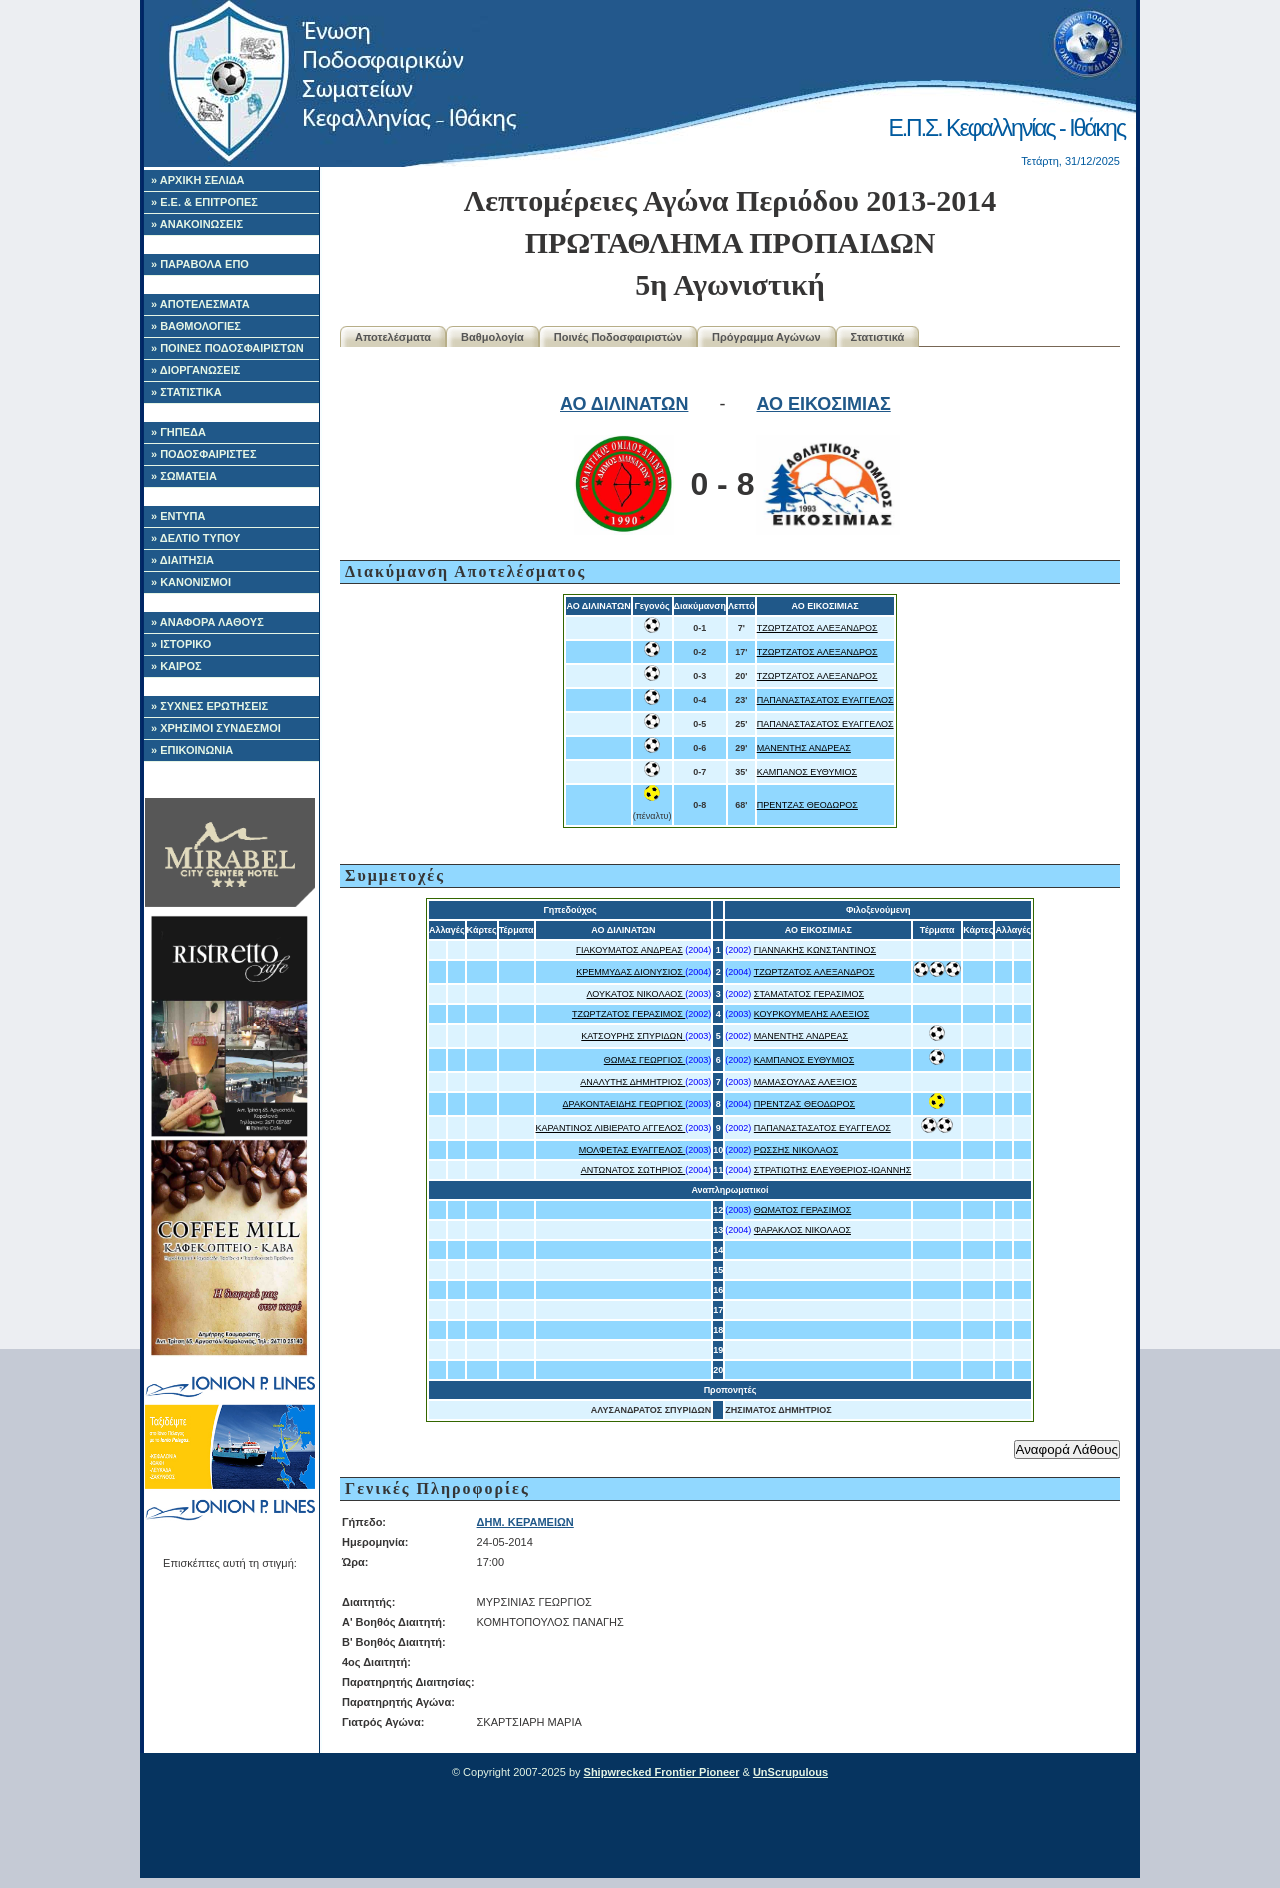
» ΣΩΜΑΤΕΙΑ (184, 476)
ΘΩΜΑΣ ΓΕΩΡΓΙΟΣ (645, 1060)
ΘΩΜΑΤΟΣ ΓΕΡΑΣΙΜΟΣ (802, 1210)
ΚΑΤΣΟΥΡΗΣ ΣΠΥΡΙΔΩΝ (633, 1036)
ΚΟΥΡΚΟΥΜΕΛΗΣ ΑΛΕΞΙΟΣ (811, 1014)
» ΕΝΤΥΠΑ (178, 516)
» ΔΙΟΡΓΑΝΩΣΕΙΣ (195, 370)
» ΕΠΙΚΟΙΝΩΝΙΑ (192, 750)
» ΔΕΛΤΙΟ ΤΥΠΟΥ (195, 538)
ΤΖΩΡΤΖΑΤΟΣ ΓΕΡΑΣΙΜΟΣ (628, 1014)
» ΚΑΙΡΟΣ (176, 666)
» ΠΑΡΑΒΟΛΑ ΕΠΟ (200, 264)
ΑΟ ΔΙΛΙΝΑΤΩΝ (624, 404)
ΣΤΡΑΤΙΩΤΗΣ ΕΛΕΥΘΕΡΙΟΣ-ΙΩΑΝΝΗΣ (832, 1170)
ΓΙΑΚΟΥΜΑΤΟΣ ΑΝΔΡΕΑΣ (629, 950)
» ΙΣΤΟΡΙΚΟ (181, 644)
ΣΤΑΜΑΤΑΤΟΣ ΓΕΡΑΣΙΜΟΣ (809, 994)
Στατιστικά (878, 337)
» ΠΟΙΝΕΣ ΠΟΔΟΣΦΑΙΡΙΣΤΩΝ (227, 348)
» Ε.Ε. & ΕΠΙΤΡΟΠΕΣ (204, 202)
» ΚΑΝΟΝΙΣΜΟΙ (191, 582)
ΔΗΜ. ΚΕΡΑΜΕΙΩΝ (525, 1522)
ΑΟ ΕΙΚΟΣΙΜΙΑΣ (823, 404)
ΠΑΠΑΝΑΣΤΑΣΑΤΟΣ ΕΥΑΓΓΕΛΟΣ (825, 700)
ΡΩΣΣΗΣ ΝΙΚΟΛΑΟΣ (796, 1150)
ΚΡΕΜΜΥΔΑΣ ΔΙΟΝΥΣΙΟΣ (630, 972)
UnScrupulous (790, 1772)
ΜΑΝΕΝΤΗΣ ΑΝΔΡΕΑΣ (804, 748)
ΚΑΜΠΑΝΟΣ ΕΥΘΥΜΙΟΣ (807, 772)
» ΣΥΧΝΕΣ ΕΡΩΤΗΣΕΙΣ (209, 706)
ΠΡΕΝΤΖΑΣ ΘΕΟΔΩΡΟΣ (807, 805)
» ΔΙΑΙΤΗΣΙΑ (182, 560)
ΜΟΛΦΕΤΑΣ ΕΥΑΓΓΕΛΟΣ (632, 1150)
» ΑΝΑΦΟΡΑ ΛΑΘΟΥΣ (207, 622)
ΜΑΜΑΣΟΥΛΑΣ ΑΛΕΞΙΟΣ (805, 1082)
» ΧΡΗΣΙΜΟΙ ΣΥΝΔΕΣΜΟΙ (216, 728)
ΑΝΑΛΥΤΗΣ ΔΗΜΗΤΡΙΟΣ (632, 1082)
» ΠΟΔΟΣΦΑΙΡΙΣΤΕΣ (204, 454)
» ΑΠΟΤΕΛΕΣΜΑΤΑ (200, 304)
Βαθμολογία (492, 337)
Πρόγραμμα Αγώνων (766, 337)
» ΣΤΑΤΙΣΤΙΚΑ (186, 392)
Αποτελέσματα (393, 337)
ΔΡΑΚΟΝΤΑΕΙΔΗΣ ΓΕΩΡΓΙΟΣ (624, 1104)
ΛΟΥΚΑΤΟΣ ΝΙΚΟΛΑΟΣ (636, 994)
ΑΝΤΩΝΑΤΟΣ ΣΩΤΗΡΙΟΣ (633, 1170)
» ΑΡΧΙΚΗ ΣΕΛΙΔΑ (198, 180)
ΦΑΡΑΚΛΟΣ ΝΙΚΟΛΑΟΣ (802, 1230)
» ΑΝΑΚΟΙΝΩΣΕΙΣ (197, 224)
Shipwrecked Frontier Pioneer (662, 1772)
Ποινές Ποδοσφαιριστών (618, 337)
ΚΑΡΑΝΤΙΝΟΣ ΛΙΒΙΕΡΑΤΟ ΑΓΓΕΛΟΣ (611, 1128)
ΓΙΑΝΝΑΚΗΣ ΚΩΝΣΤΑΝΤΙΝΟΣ (815, 950)
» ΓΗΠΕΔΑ (178, 432)
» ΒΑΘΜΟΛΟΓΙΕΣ (196, 326)
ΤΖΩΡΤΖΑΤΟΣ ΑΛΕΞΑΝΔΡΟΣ (817, 628)
